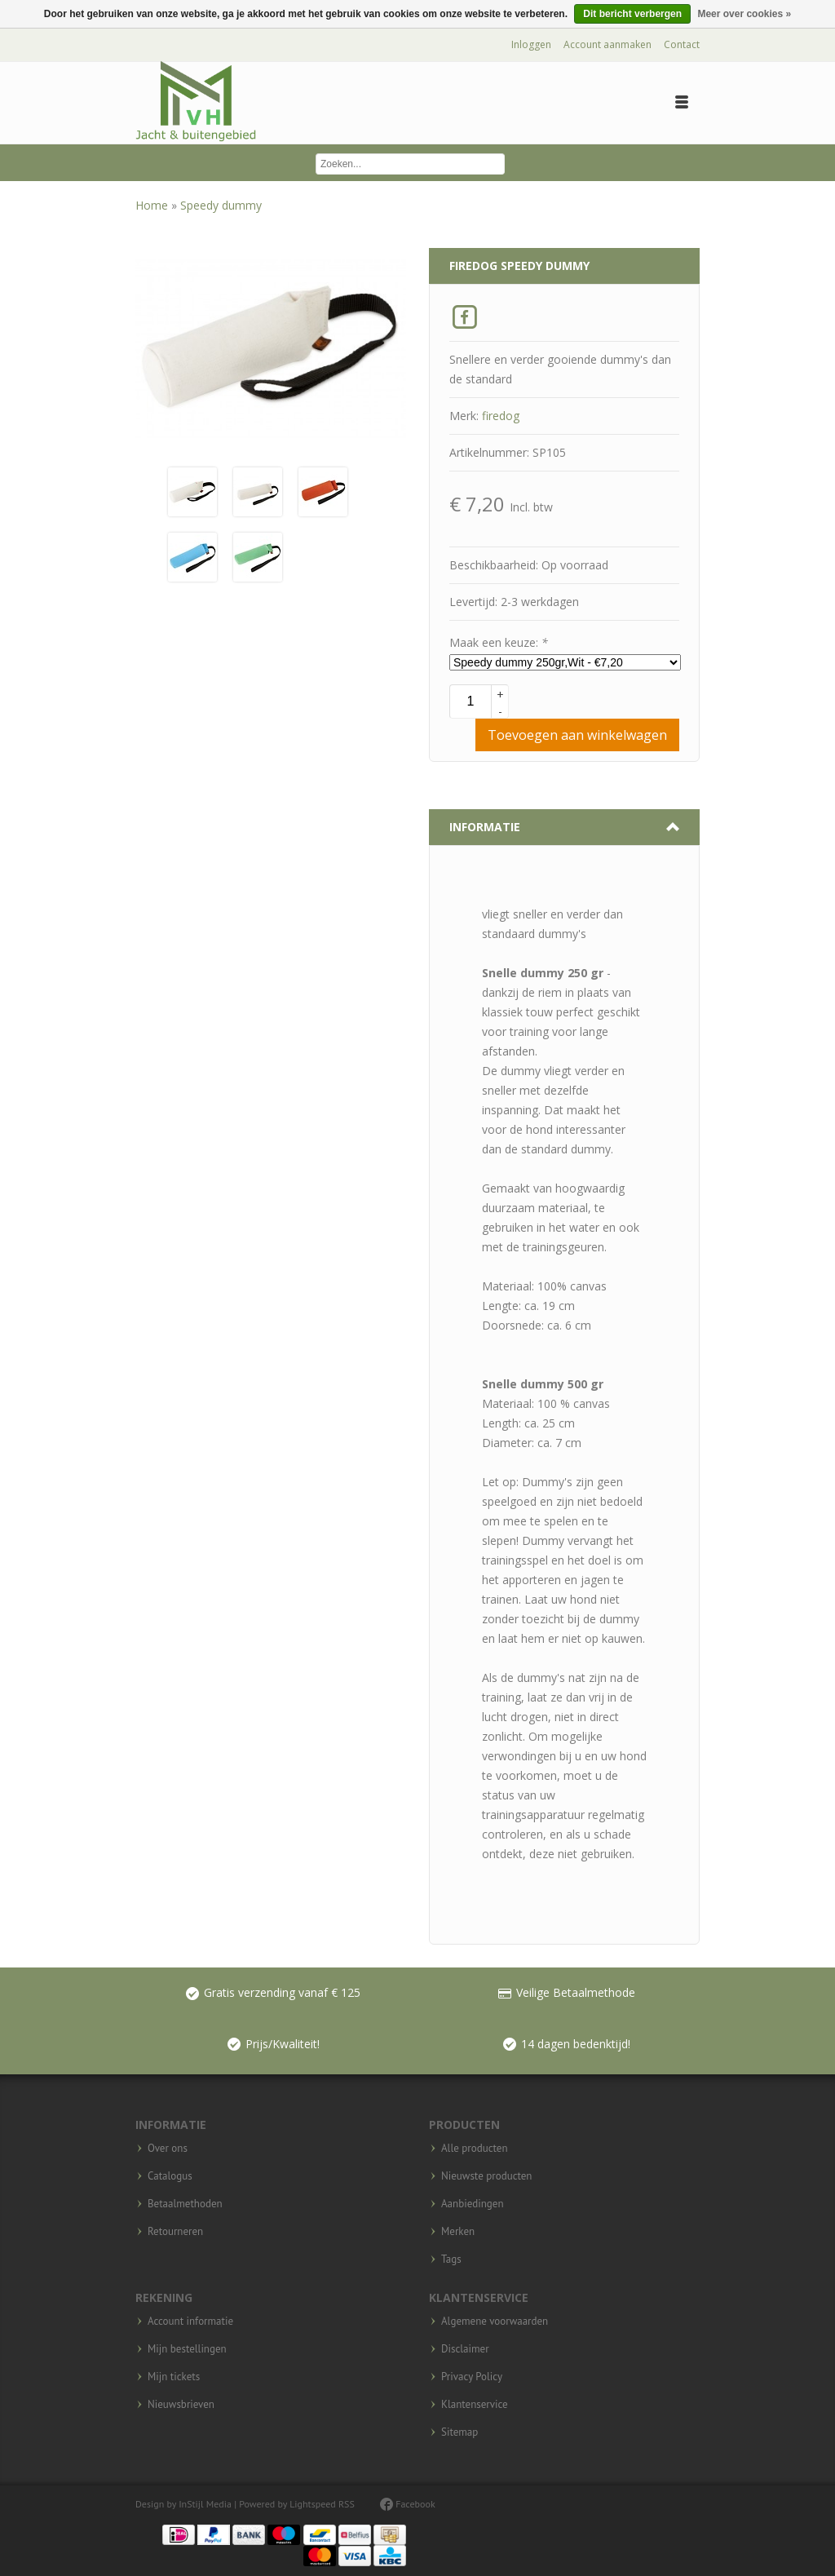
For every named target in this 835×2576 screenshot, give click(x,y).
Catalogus (170, 2176)
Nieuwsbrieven (181, 2405)
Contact (682, 44)
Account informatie (190, 2321)
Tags (451, 2259)
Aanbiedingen (472, 2204)
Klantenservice (474, 2405)
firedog (500, 415)
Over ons (168, 2148)
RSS (346, 2504)
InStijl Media (205, 2504)
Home (153, 205)
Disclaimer (465, 2349)
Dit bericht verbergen (632, 14)
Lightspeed (312, 2504)
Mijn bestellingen (187, 2349)
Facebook (407, 2504)
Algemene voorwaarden (494, 2321)
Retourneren (175, 2232)
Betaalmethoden (185, 2204)
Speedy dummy (221, 205)
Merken (458, 2232)
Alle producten (474, 2148)
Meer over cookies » (744, 14)
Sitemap (459, 2432)
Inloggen (531, 44)
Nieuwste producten (486, 2176)
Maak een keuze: (498, 642)
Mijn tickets (174, 2377)
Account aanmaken (607, 44)
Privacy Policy (471, 2377)
